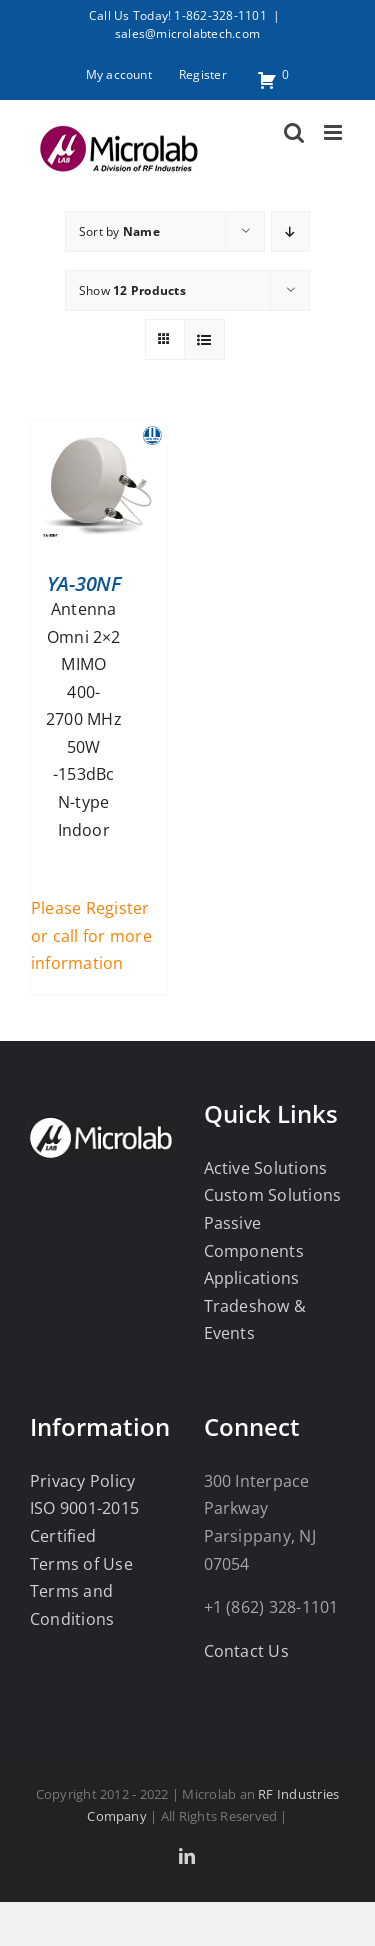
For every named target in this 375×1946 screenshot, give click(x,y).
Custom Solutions (273, 1195)
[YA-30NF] (99, 434)
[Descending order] (290, 231)
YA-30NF (84, 583)
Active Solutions (266, 1168)
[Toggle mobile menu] (334, 132)
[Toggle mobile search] (294, 132)
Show (132, 290)
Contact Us (246, 1651)
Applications (252, 1278)
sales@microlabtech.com (187, 33)
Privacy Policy (82, 1481)
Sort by (119, 231)
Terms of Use (81, 1564)
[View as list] (204, 339)
